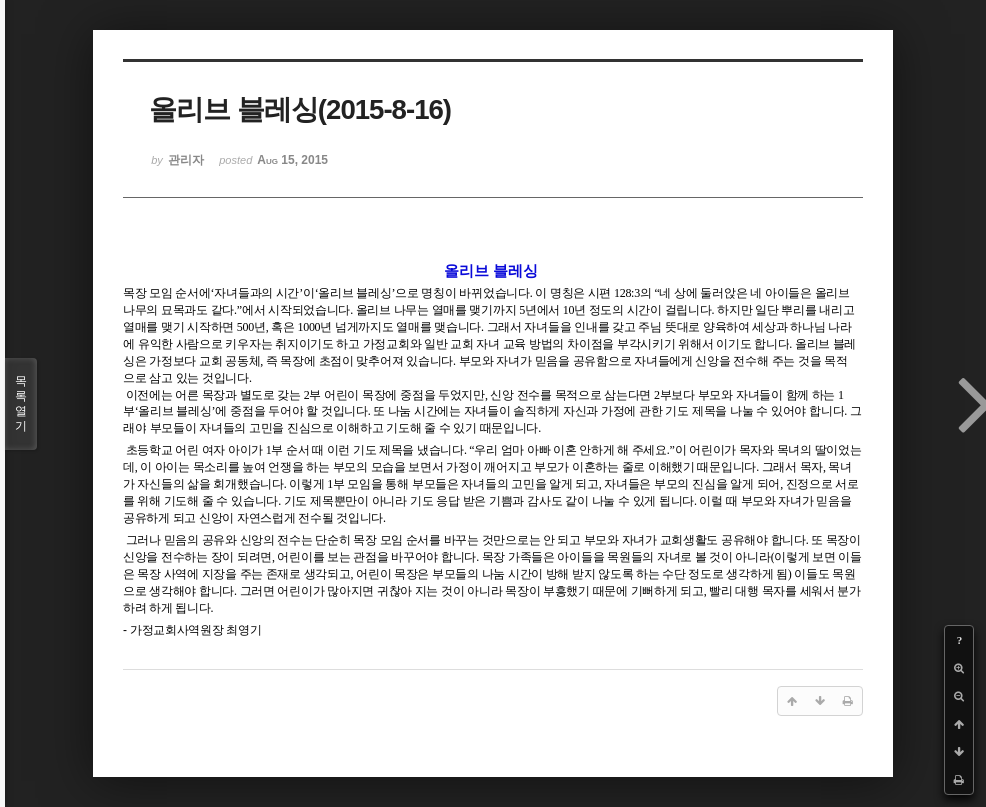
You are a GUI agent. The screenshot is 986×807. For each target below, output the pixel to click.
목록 (21, 404)
